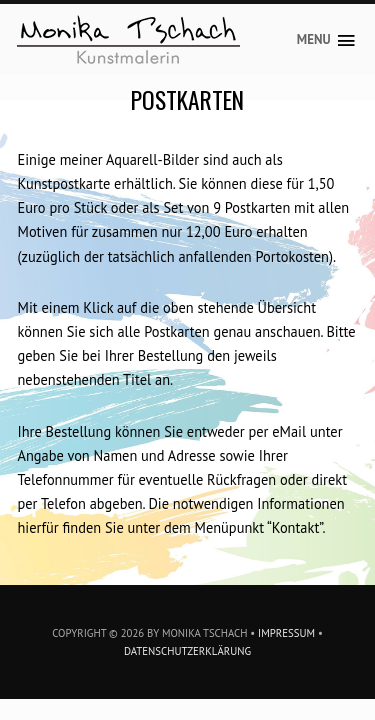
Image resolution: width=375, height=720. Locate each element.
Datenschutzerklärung (187, 651)
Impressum (286, 633)
